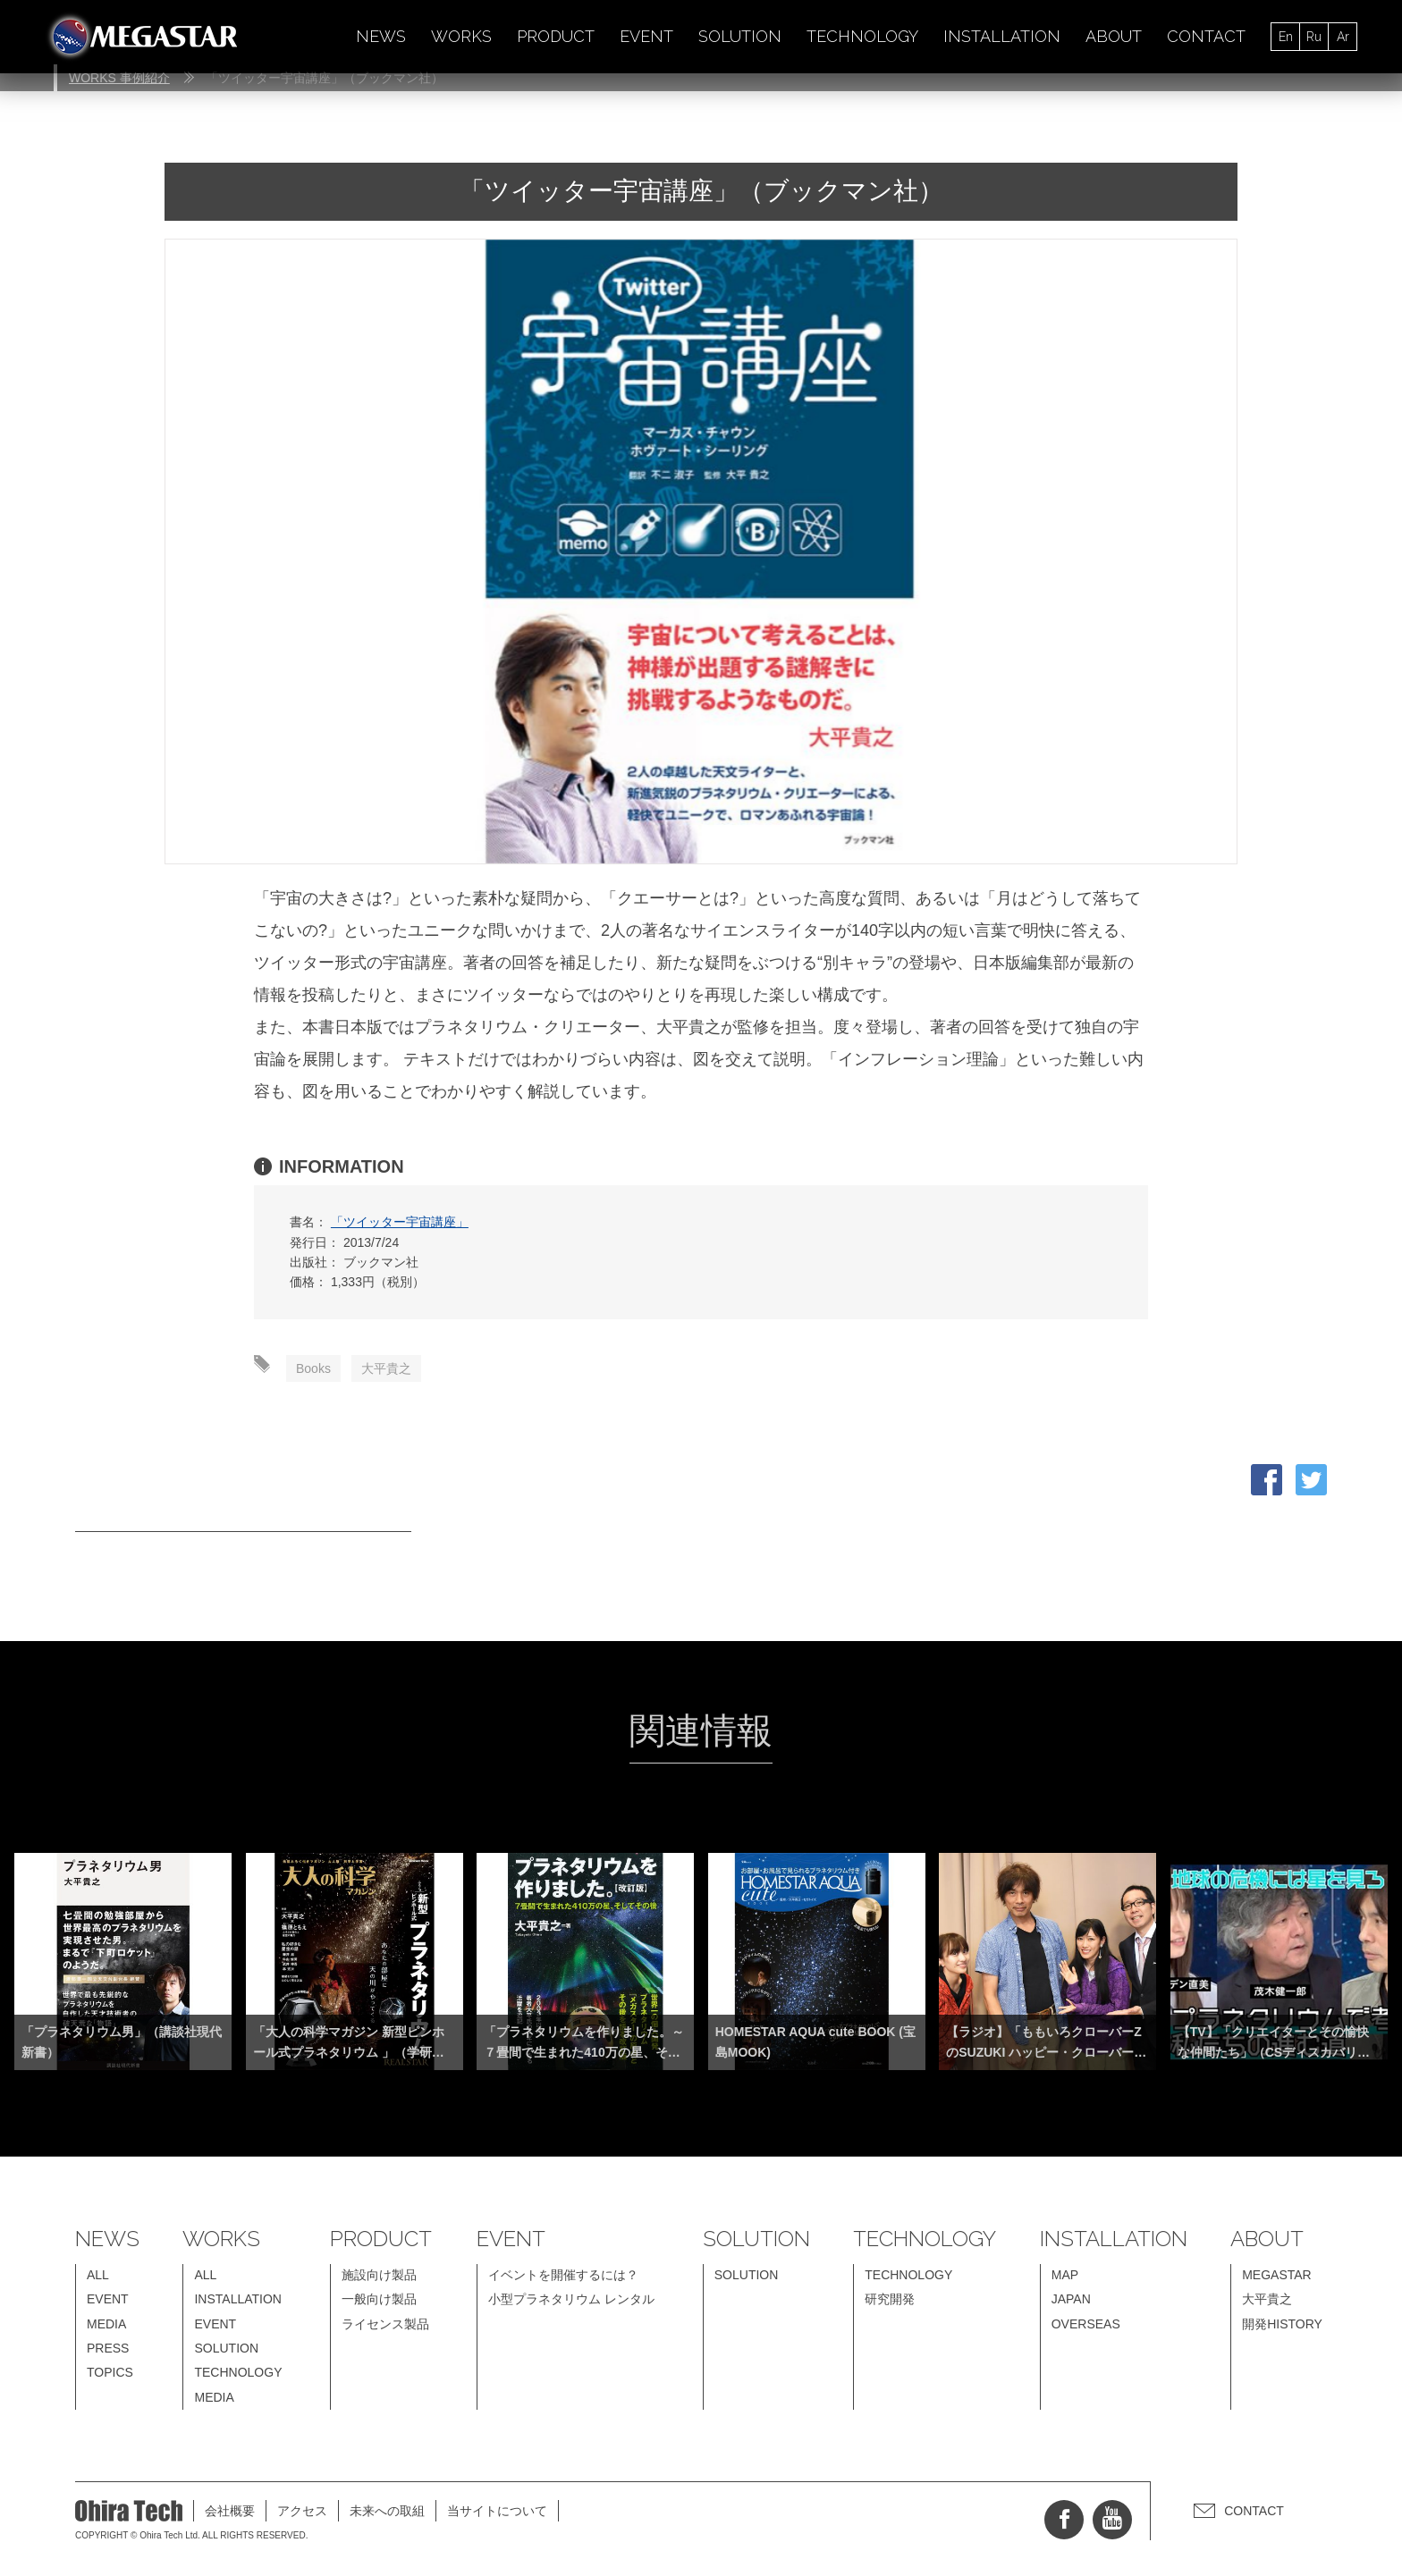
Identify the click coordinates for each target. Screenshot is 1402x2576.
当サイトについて (497, 2511)
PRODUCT (556, 36)
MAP (1065, 2275)
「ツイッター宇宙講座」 (400, 1222)
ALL (98, 2275)
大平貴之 (386, 1368)
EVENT (646, 36)
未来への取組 (387, 2511)
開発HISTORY (1282, 2324)
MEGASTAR (1277, 2275)
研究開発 (890, 2299)
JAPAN (1071, 2299)
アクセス (302, 2511)
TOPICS (110, 2372)
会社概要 (230, 2511)
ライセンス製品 (385, 2324)
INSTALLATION (1001, 36)
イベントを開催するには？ (563, 2275)
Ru (1314, 36)
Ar (1343, 36)
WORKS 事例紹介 (119, 78)
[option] (701, 551)
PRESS (108, 2348)
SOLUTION (739, 36)
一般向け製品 (379, 2299)
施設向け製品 (379, 2275)
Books (313, 1368)
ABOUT (1113, 36)
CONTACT (1206, 36)
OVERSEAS (1086, 2324)
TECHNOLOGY (862, 36)
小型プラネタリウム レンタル (571, 2299)
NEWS (381, 36)
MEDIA (106, 2324)
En (1286, 36)
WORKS (461, 36)
